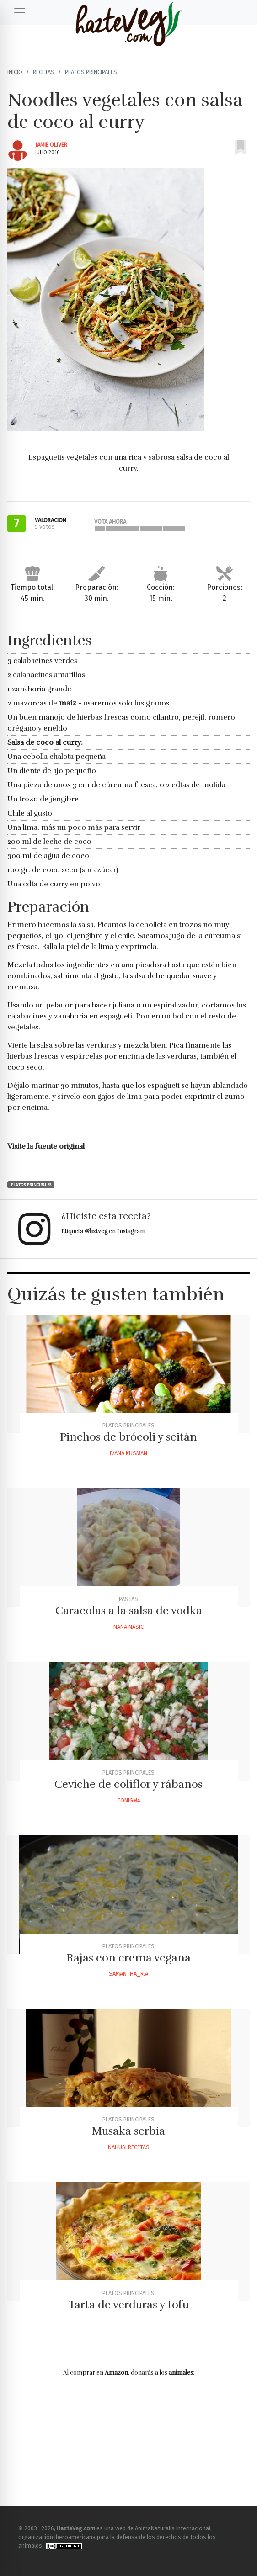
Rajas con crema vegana (128, 1958)
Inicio (14, 72)
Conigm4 (128, 1800)
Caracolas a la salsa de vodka (128, 1610)
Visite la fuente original (46, 1146)
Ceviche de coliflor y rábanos (128, 1784)
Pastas (128, 1598)
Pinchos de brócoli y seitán (128, 1437)
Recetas (43, 72)
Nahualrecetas (129, 2147)
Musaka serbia (128, 2131)
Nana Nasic (128, 1626)
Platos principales (91, 72)
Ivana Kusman (128, 1453)
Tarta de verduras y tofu (128, 2304)
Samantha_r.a (128, 1973)
